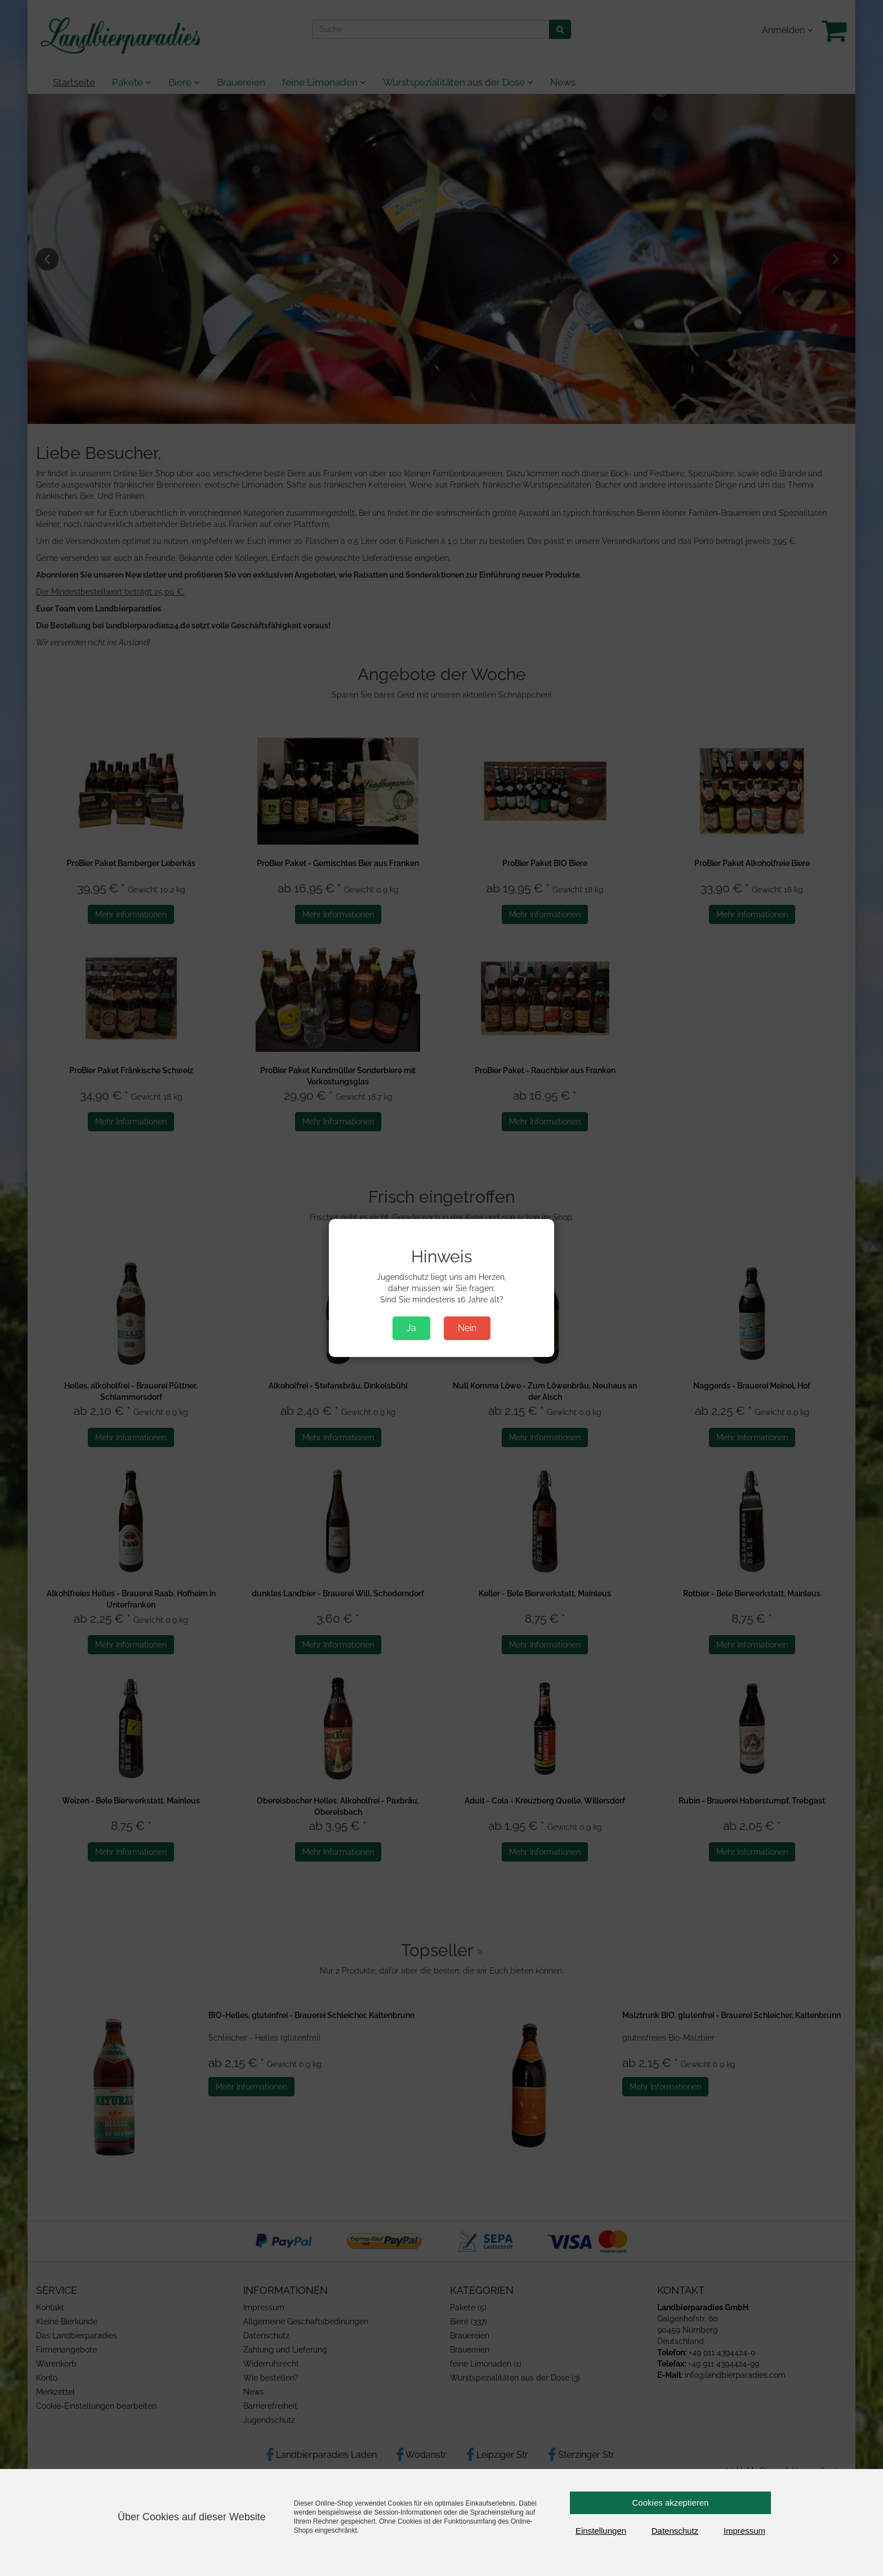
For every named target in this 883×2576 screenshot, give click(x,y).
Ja (411, 1328)
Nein (467, 1328)
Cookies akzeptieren (670, 2502)
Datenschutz (675, 2530)
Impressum (744, 2530)
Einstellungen (601, 2530)
